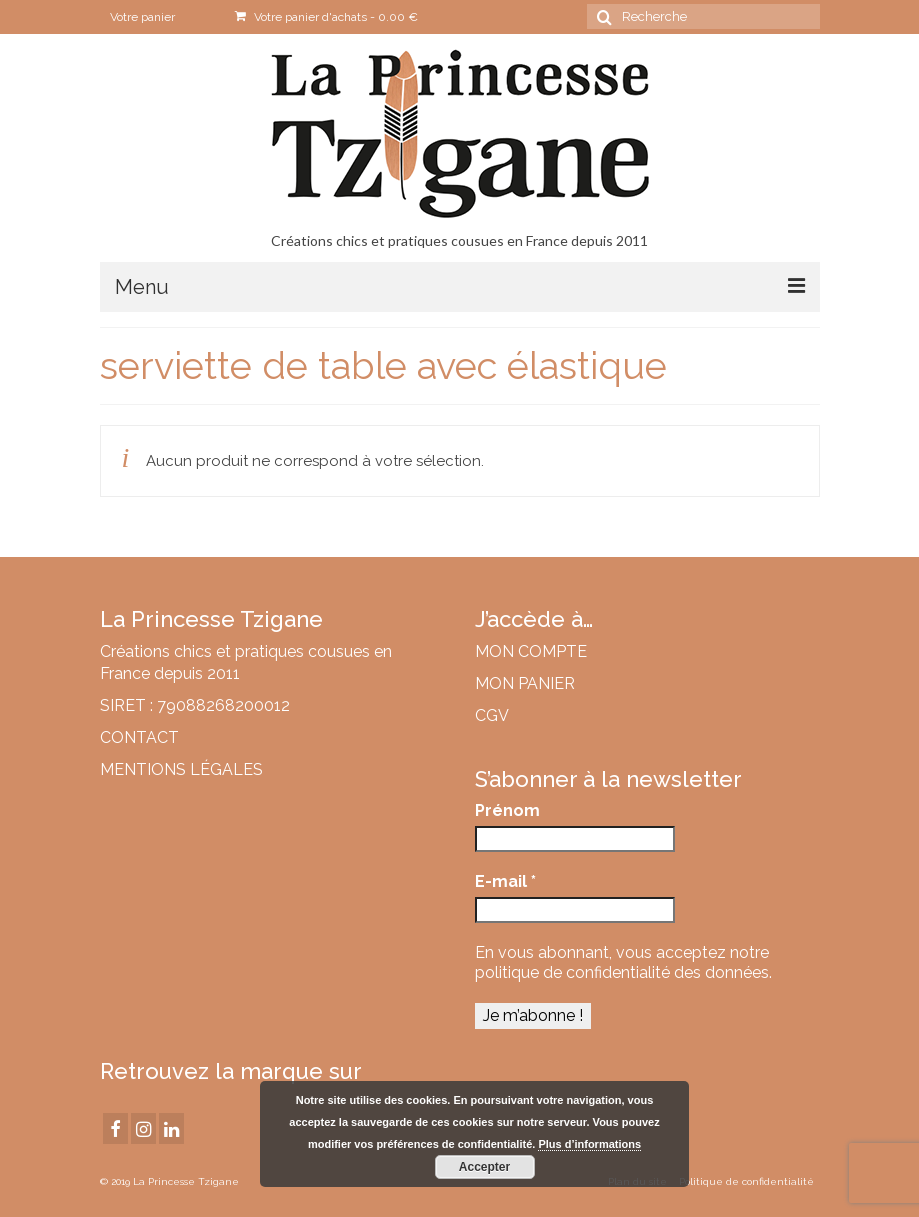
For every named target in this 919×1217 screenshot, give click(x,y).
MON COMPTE (531, 651)
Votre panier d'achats (326, 17)
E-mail (505, 881)
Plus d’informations (589, 1144)
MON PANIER (525, 683)
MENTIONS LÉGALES (181, 769)
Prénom (507, 810)
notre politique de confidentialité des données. (623, 962)
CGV (492, 715)
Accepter (484, 1167)
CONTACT (139, 737)
